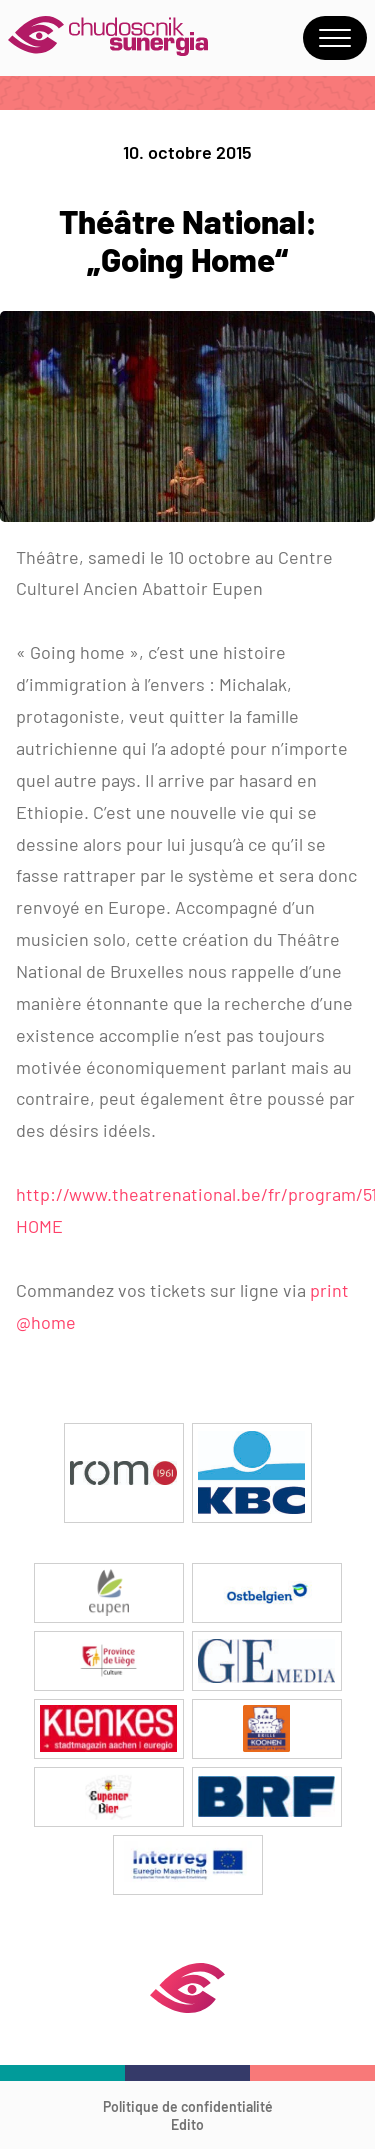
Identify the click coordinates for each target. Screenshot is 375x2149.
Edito (187, 2124)
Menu (335, 38)
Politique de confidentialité (188, 2106)
